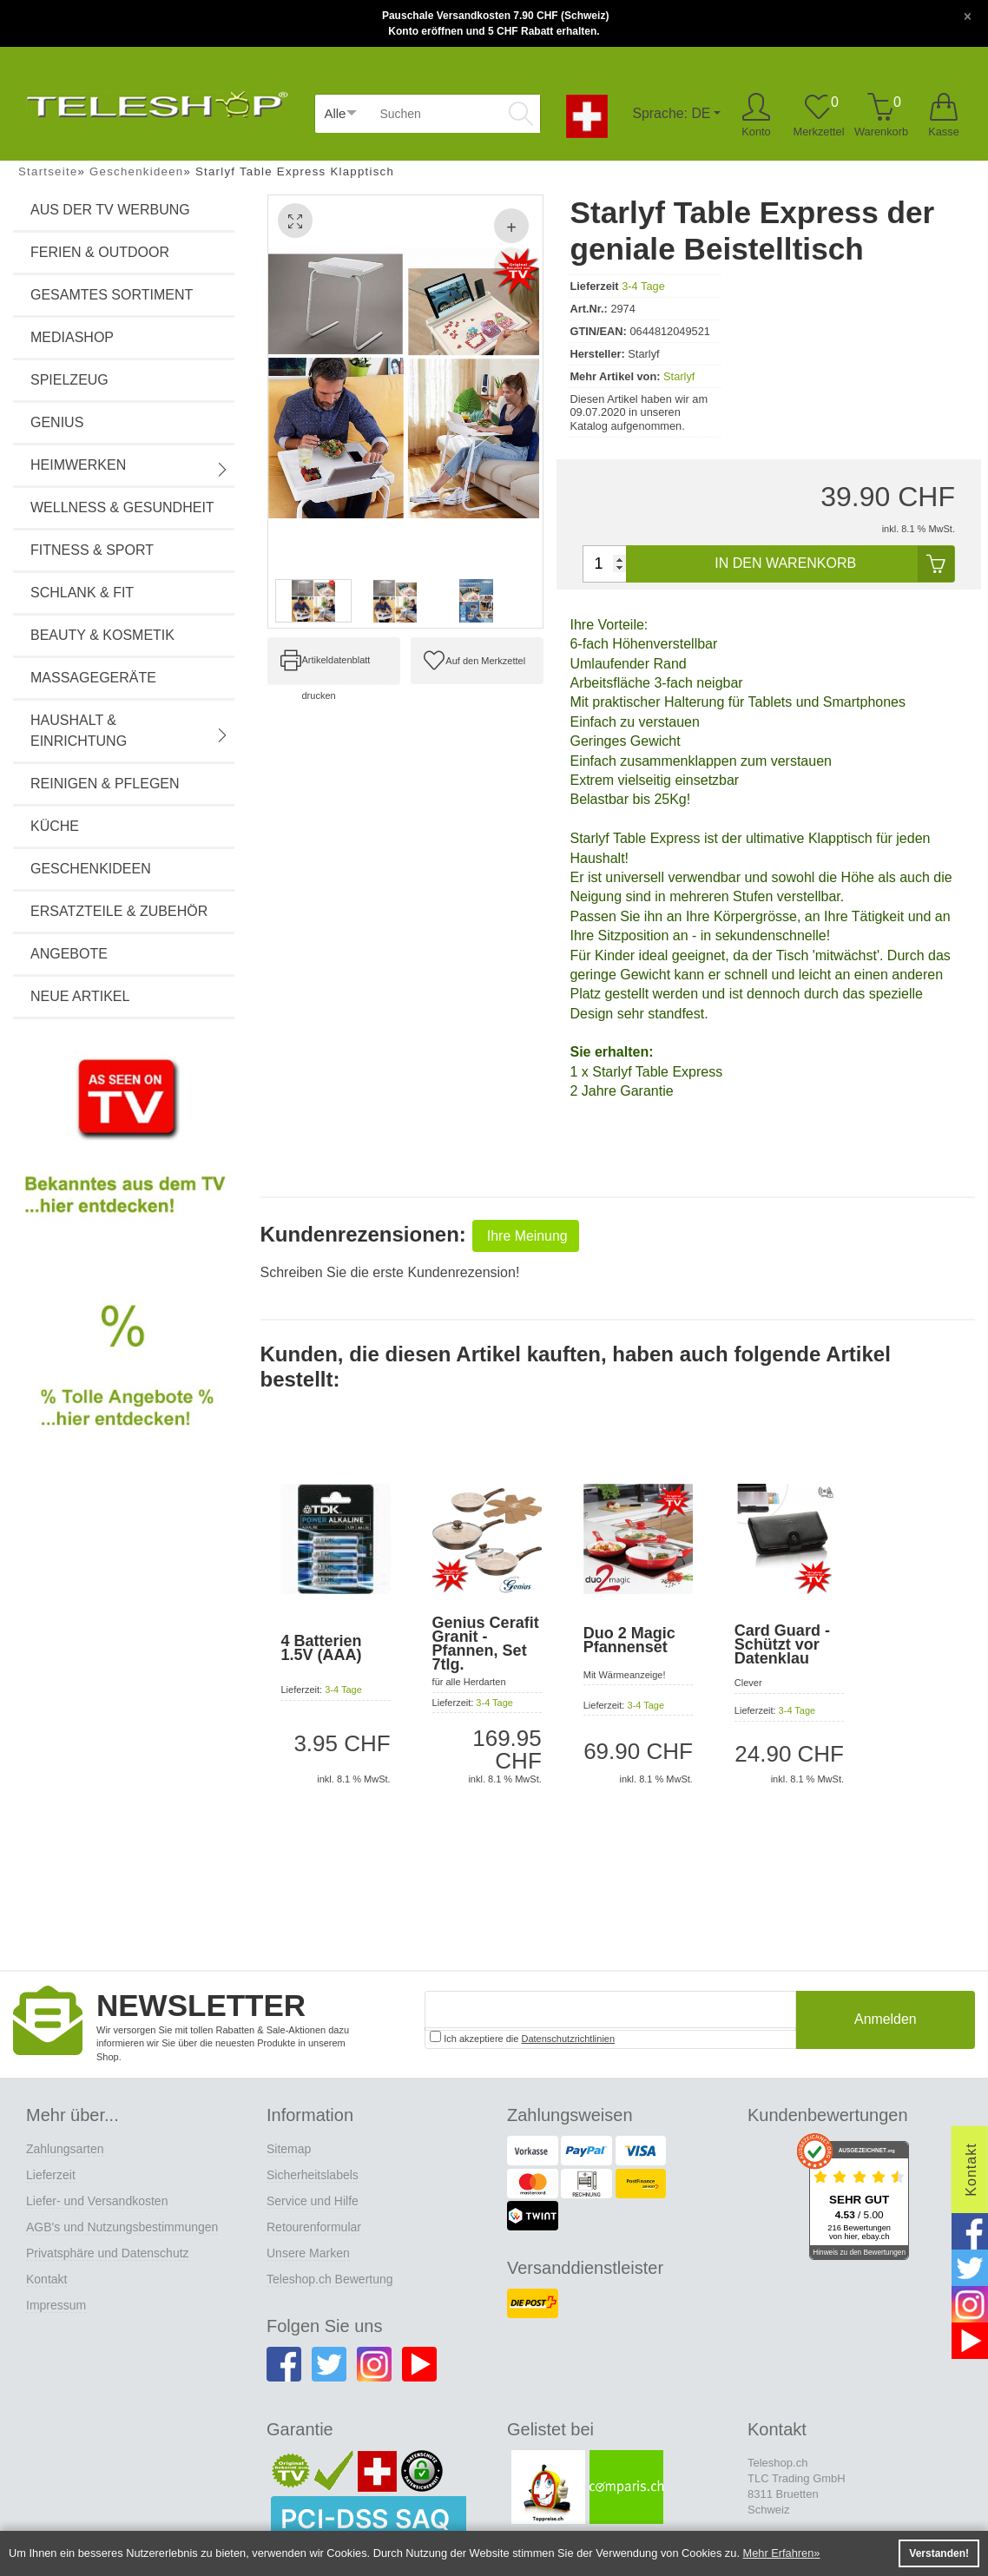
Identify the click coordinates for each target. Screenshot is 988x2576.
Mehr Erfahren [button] (778, 2553)
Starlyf (679, 376)
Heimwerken (129, 467)
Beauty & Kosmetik (102, 635)
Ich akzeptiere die (522, 2037)
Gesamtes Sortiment (111, 294)
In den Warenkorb (834, 564)
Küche (54, 826)
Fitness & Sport (92, 550)
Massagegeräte (93, 677)
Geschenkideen (90, 868)
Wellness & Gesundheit (122, 507)
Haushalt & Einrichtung (129, 730)
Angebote (69, 953)
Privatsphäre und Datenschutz (107, 2253)
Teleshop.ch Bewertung (330, 2279)
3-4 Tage (643, 286)
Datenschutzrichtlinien (569, 2038)
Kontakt (46, 2279)
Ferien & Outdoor (99, 252)
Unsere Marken (308, 2253)
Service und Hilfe (313, 2201)
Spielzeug (69, 379)
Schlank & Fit (82, 592)
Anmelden (885, 2020)
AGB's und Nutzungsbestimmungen (122, 2227)
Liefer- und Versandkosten (97, 2201)
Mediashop (72, 337)
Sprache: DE (671, 113)
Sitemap (289, 2149)
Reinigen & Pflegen (105, 783)
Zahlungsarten (65, 2149)
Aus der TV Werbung (110, 209)
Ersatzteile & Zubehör (118, 911)
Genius (56, 422)
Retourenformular (314, 2227)
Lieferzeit (51, 2175)
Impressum (56, 2305)
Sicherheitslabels (313, 2175)
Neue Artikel (79, 996)
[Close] (967, 15)
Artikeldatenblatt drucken (336, 669)
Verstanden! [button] (939, 2553)
